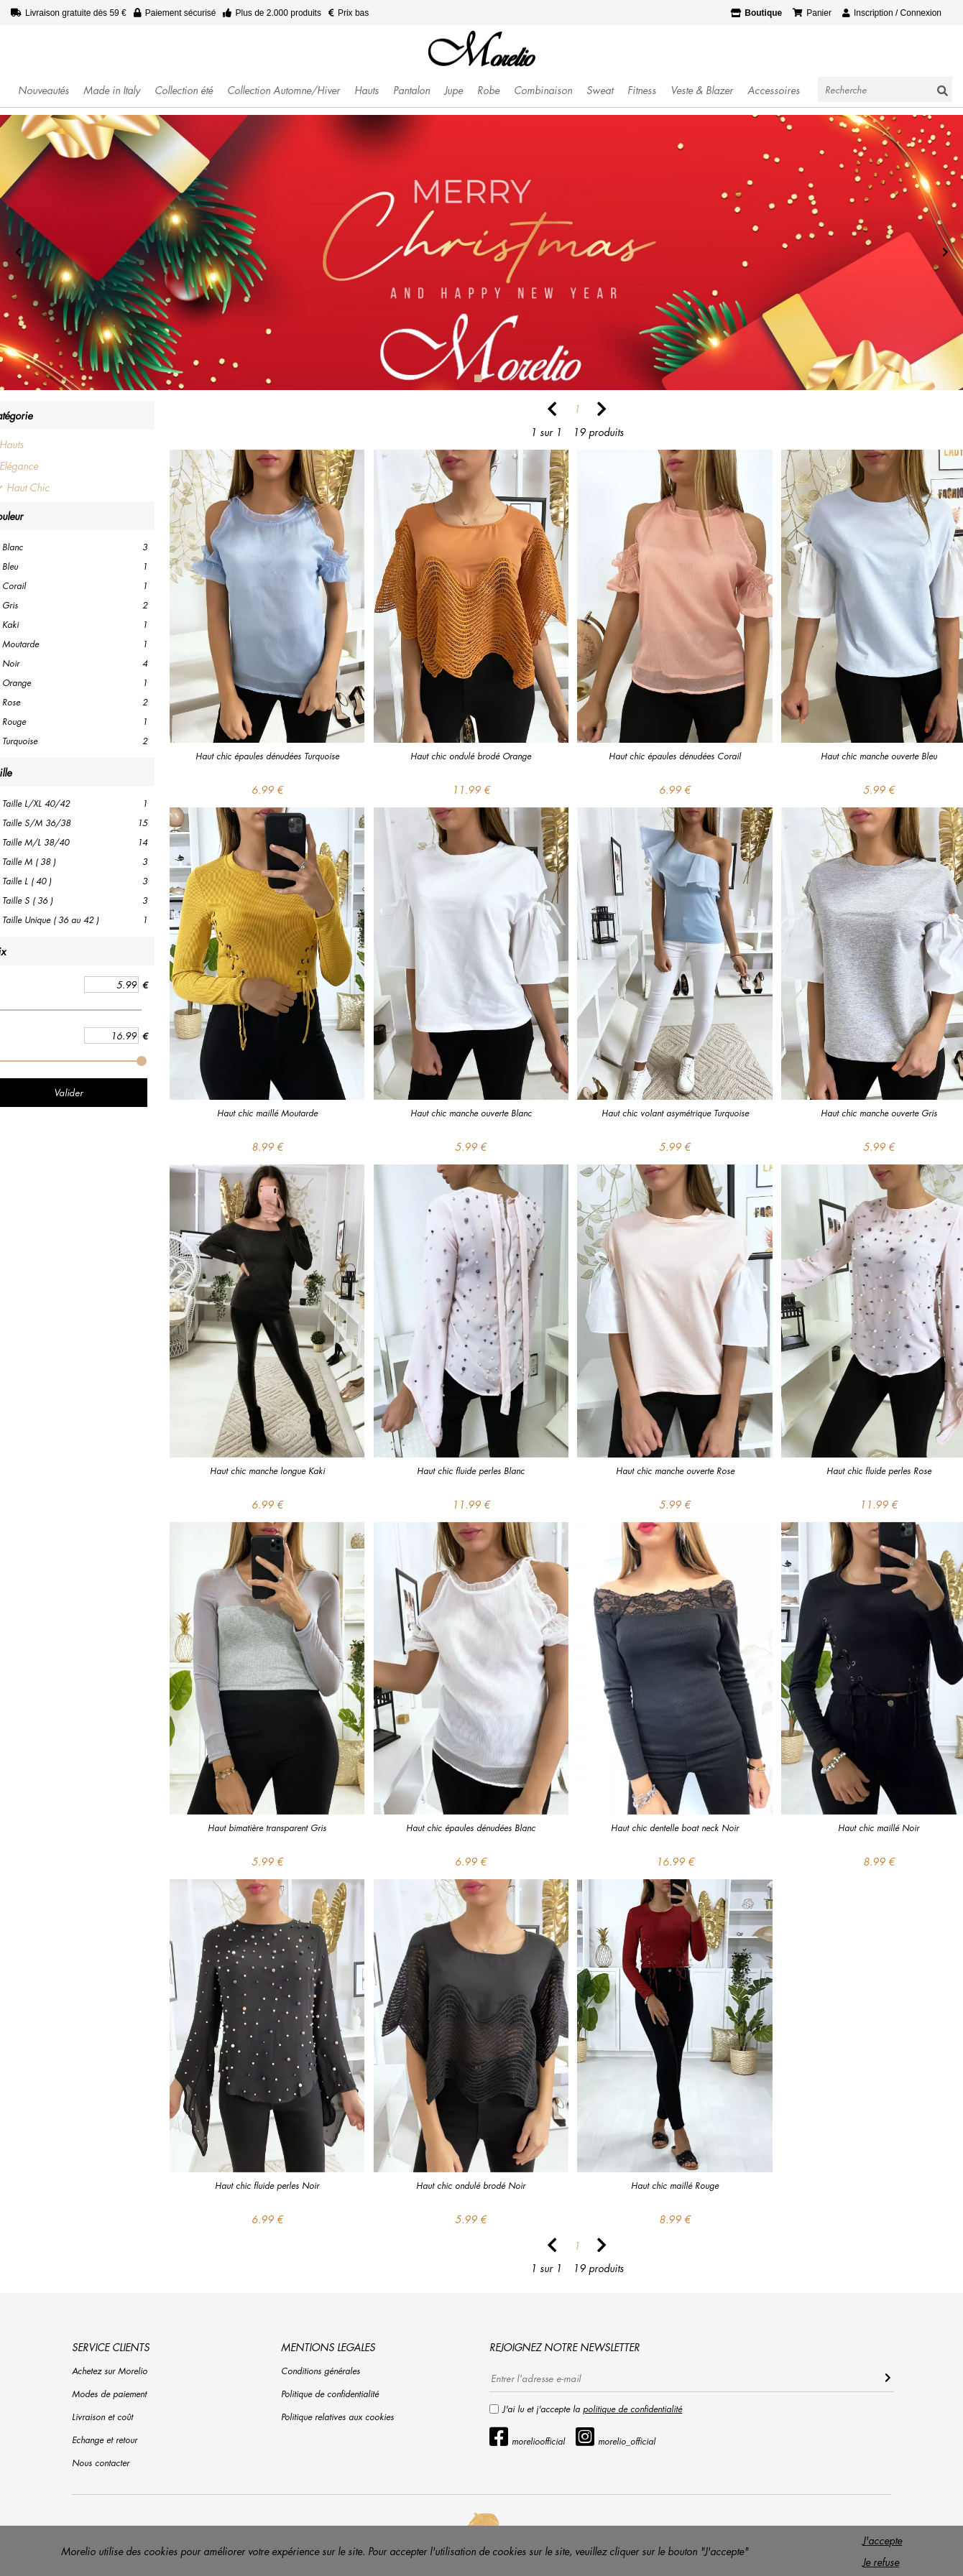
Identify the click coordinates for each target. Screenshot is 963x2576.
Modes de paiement (109, 2394)
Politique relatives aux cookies (337, 2417)
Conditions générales (320, 2371)
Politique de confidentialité (330, 2394)
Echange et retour (104, 2440)
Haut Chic (28, 487)
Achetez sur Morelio (109, 2371)
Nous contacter (100, 2463)
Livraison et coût (102, 2417)
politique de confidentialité (632, 2409)
